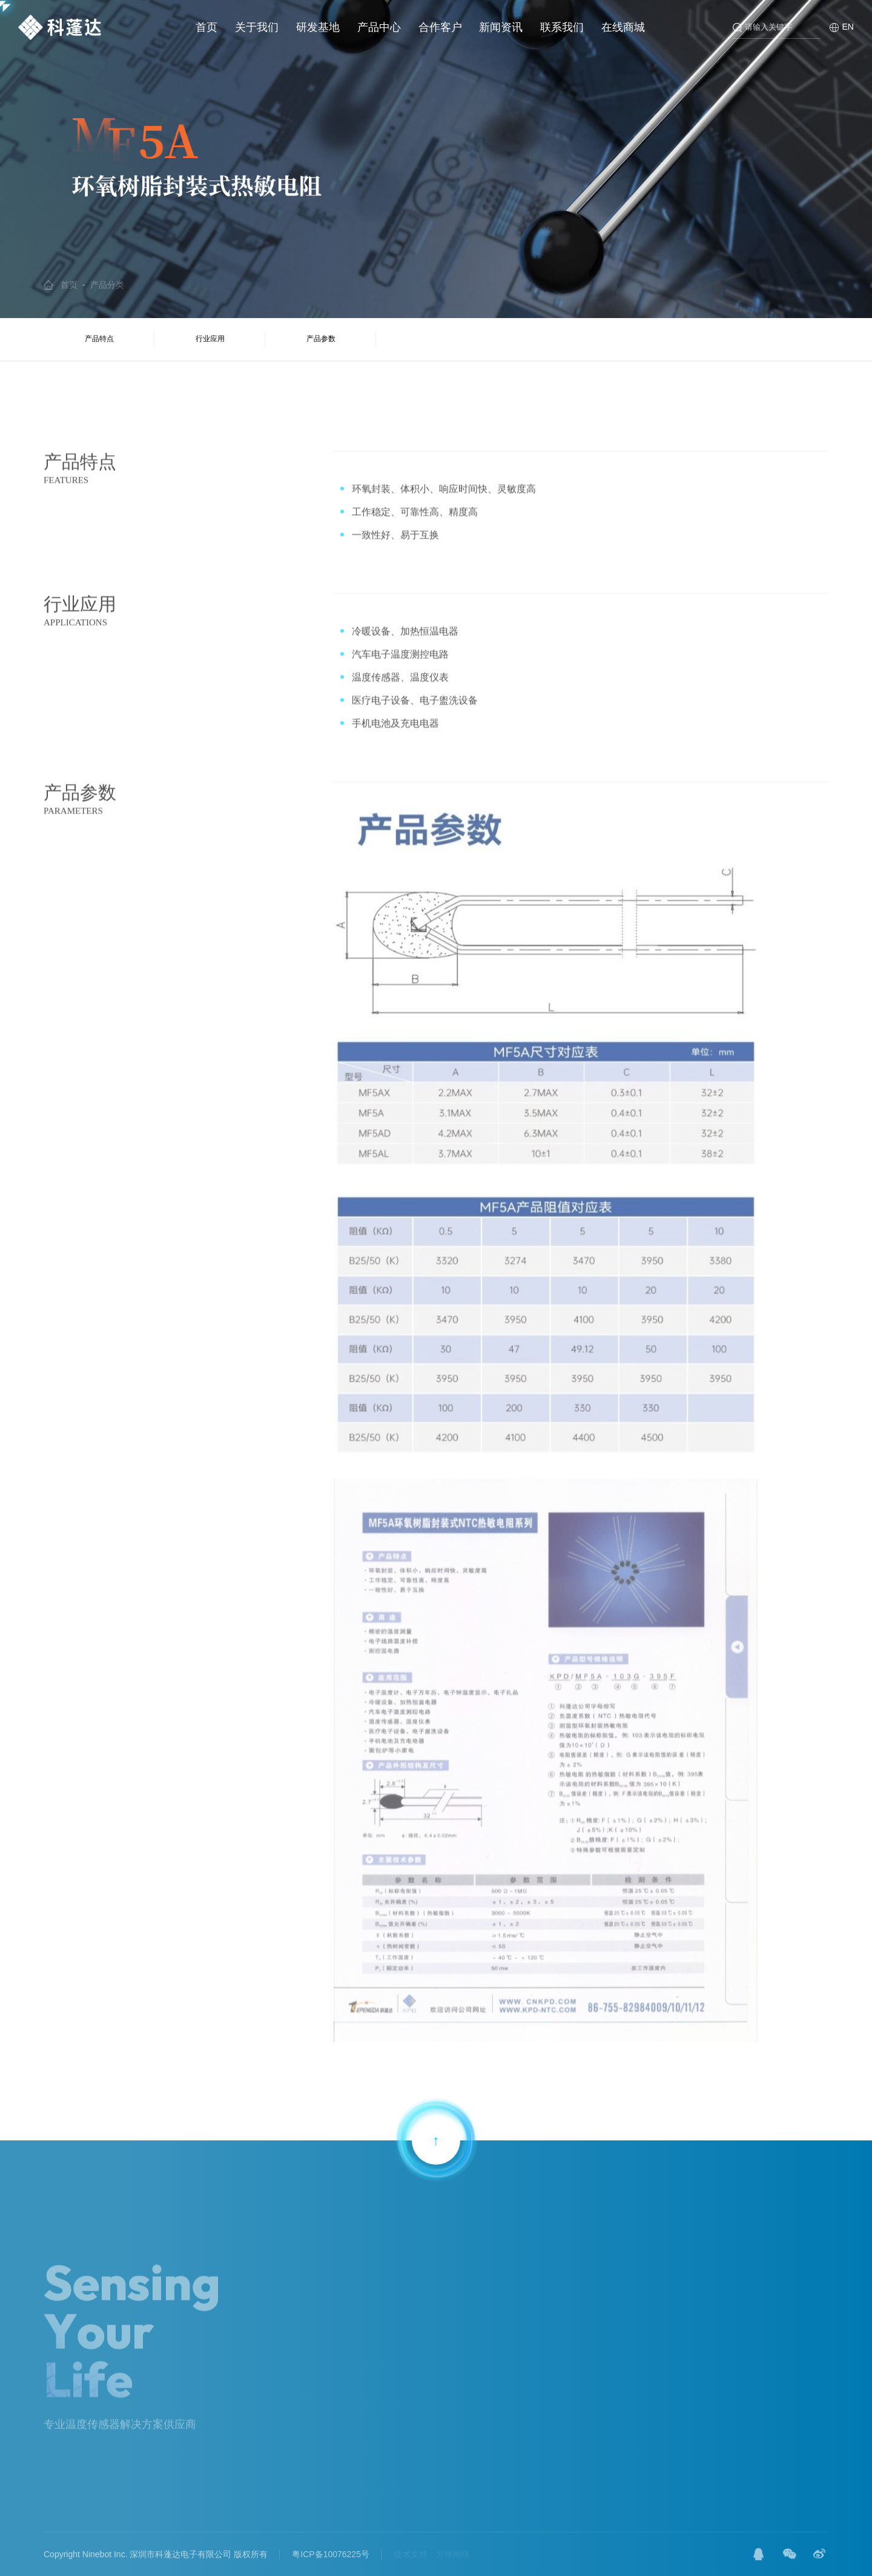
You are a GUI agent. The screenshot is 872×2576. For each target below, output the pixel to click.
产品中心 (379, 27)
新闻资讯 (501, 27)
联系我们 (562, 27)
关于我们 (257, 27)
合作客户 (440, 27)
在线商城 (623, 27)
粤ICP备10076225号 (330, 2554)
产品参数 (320, 338)
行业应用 (210, 338)
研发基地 (318, 27)
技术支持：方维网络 (432, 2554)
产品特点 (99, 338)
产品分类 (107, 285)
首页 (206, 27)
